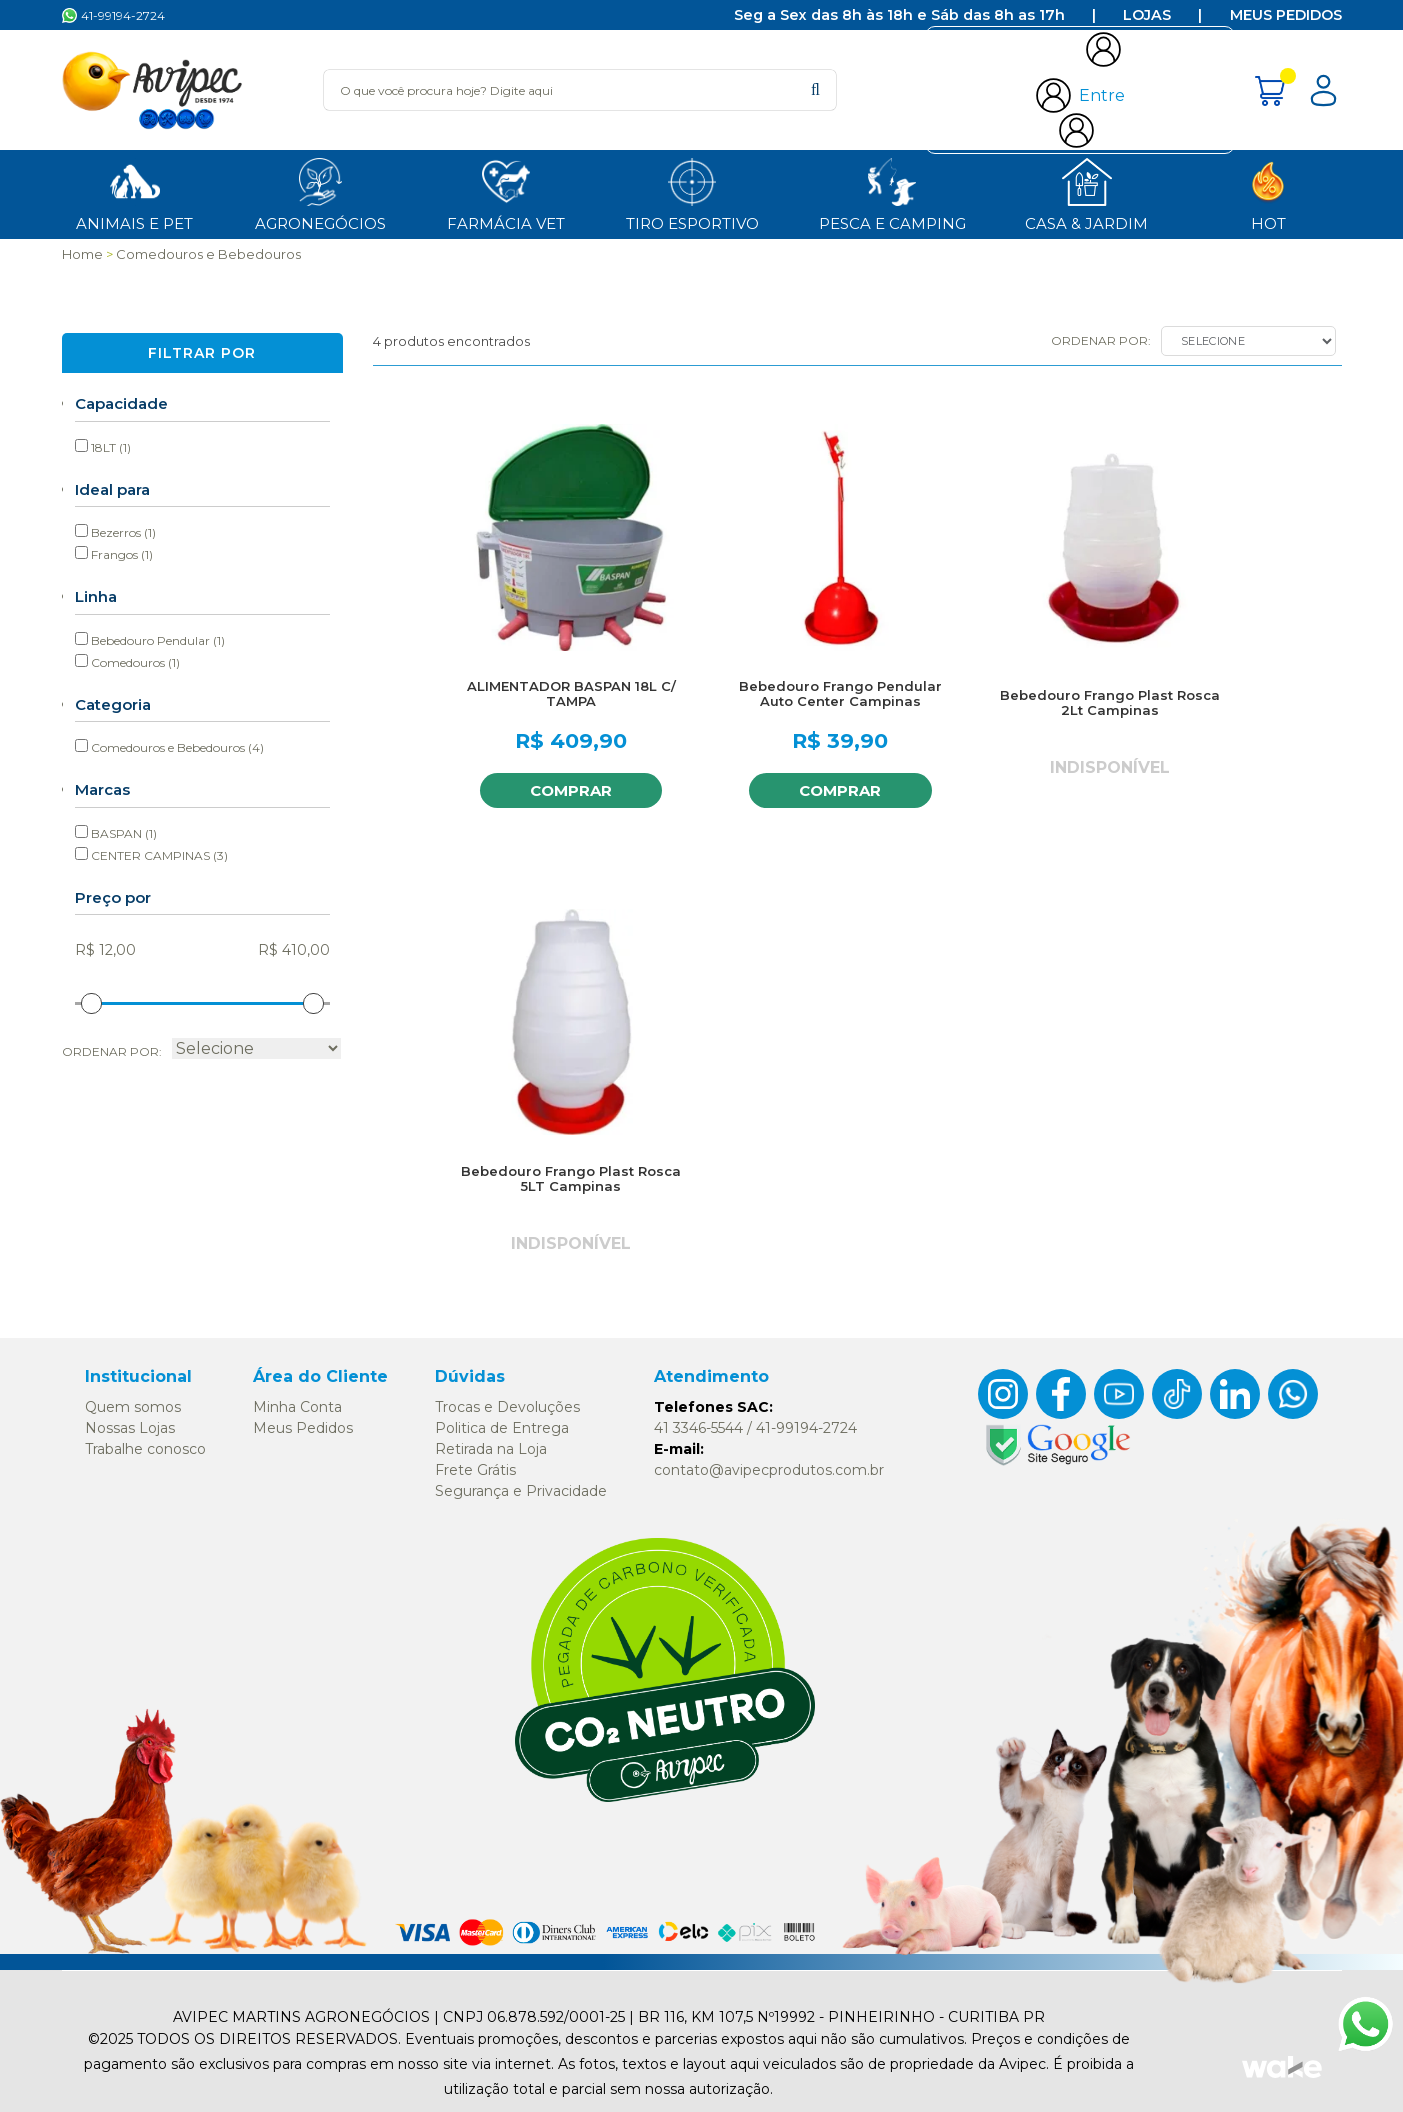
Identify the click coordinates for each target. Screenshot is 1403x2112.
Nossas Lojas (130, 1428)
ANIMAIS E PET (134, 193)
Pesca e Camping (892, 193)
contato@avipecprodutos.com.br (769, 1470)
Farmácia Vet (506, 193)
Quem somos (133, 1407)
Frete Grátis (475, 1470)
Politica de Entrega (502, 1428)
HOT (1268, 193)
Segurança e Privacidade (521, 1491)
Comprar (569, 790)
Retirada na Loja (491, 1449)
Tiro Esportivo (692, 193)
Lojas (1147, 15)
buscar (815, 89)
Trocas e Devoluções (507, 1407)
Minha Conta (297, 1407)
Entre (1102, 95)
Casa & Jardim (1086, 193)
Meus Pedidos (1286, 15)
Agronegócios (320, 193)
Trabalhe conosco (145, 1449)
